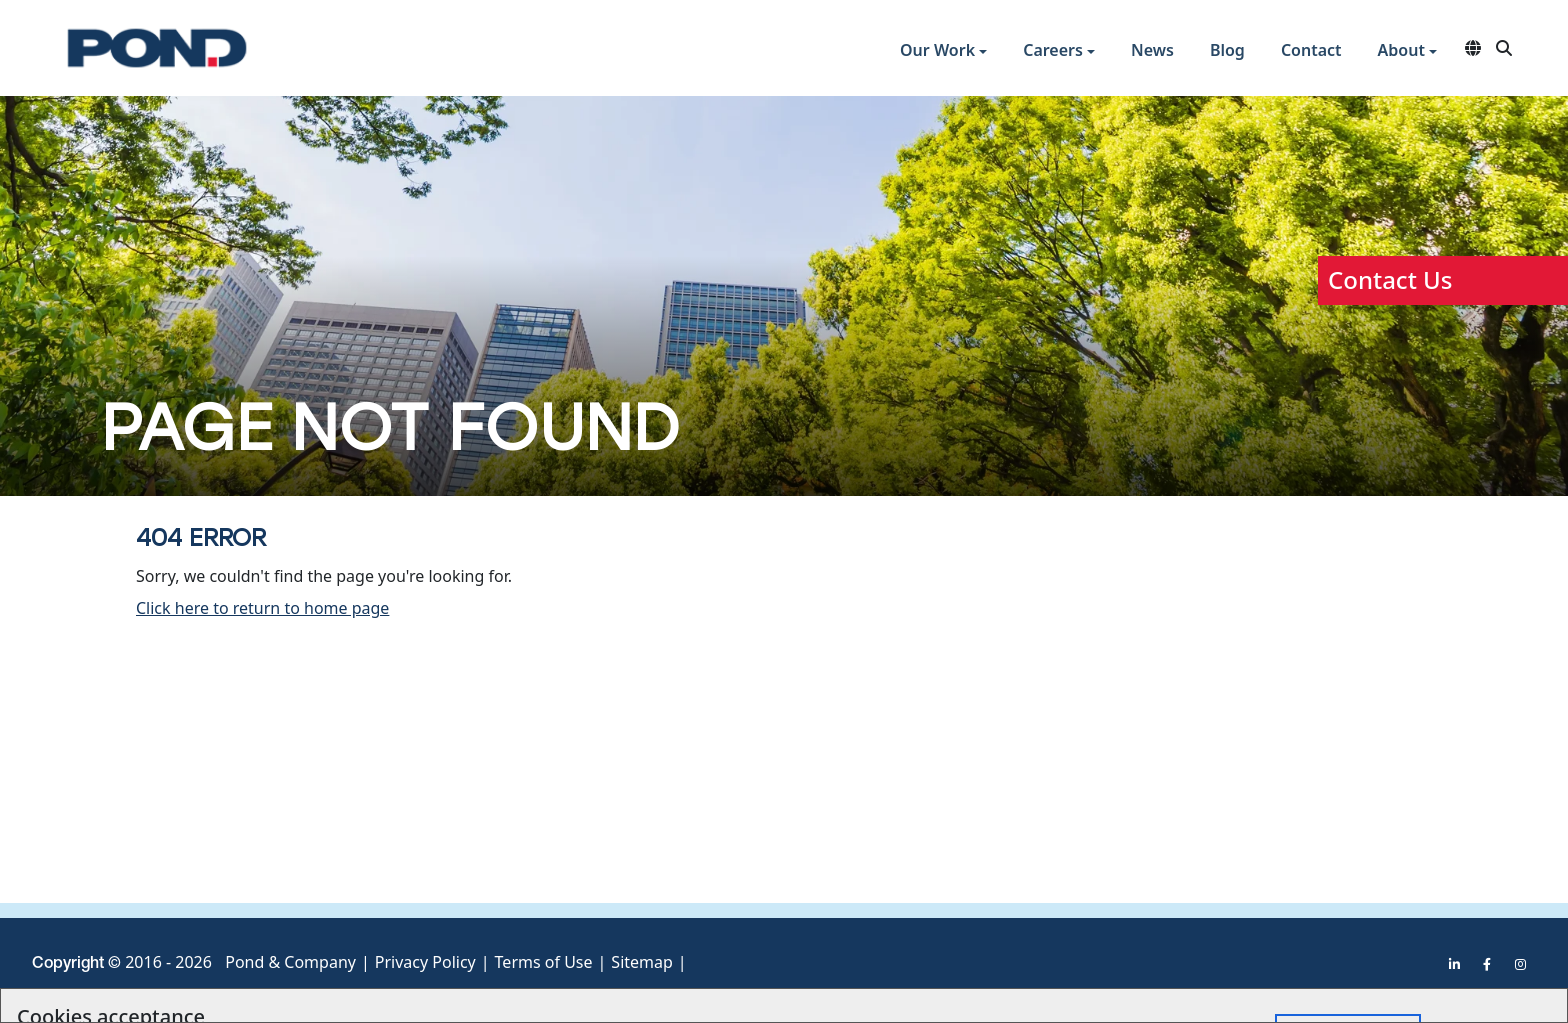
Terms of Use (544, 962)
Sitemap (642, 962)
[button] (943, 52)
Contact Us (1390, 279)
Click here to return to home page (262, 608)
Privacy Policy (425, 962)
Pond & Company (290, 962)
